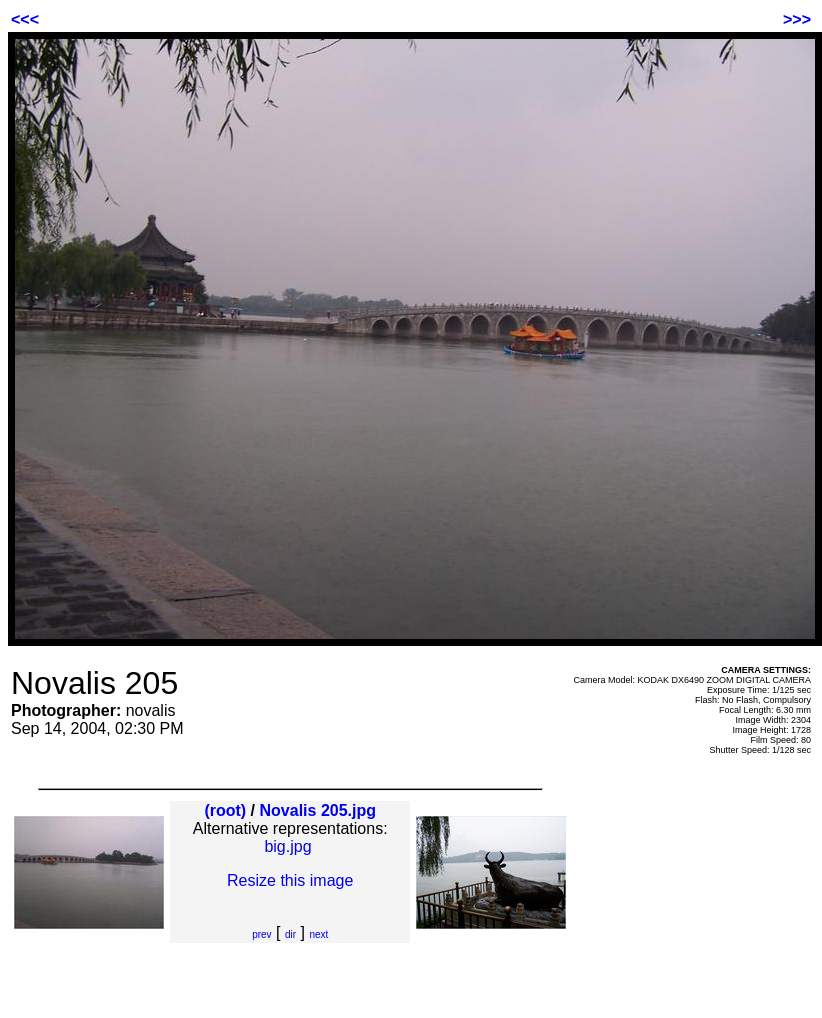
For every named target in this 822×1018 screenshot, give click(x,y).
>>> (797, 19)
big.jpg (287, 846)
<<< (25, 19)
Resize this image (290, 880)
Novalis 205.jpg (318, 810)
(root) (225, 810)
